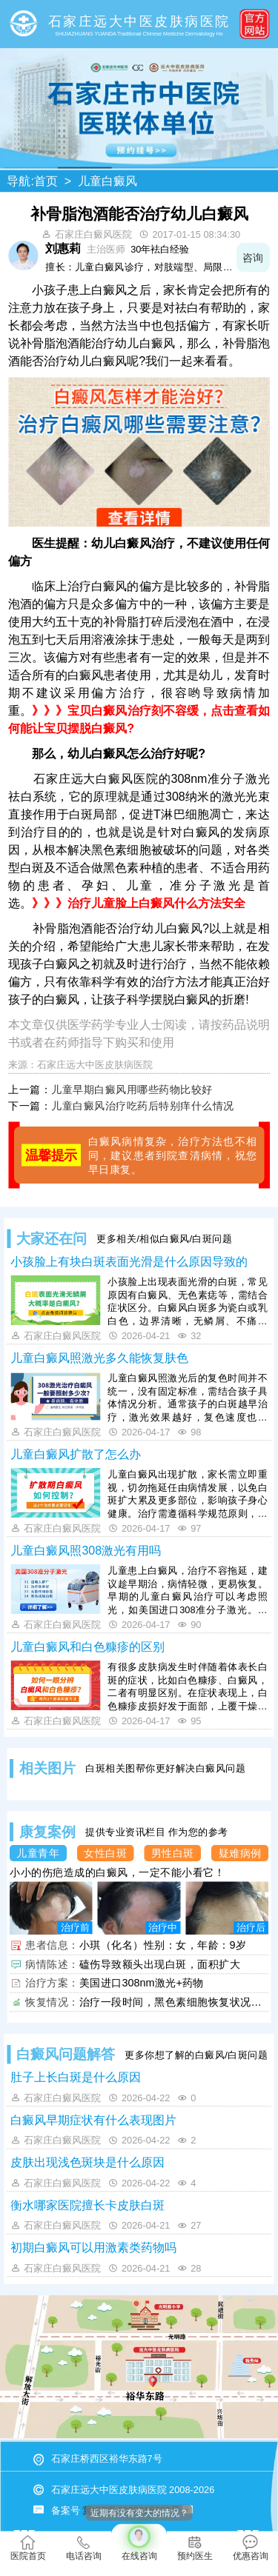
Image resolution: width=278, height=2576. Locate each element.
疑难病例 (240, 1853)
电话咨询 (84, 2548)
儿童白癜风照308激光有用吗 (85, 1550)
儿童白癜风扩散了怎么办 (75, 1454)
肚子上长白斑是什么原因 (75, 2077)
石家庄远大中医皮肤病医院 (95, 1064)
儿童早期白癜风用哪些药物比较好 (132, 1089)
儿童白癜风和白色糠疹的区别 (87, 1646)
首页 (46, 181)
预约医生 (195, 2548)
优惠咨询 (250, 2548)
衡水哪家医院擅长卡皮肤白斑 (87, 2205)
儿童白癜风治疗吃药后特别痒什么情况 (142, 1106)
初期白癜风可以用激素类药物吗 (93, 2248)
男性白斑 (172, 1853)
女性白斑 (105, 1853)
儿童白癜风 (107, 181)
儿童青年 (37, 1853)
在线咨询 (139, 2542)
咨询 (253, 257)
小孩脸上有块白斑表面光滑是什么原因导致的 (129, 1261)
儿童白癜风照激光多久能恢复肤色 (99, 1357)
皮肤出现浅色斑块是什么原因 (87, 2162)
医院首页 (28, 2548)
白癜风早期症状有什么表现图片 (93, 2119)
